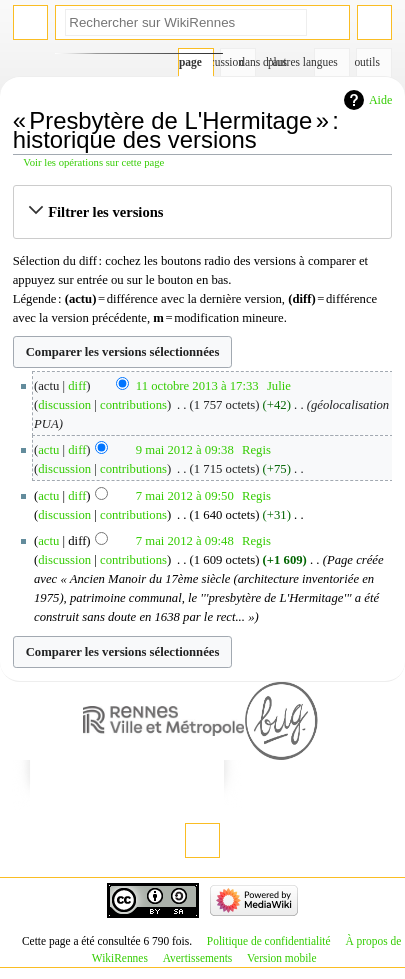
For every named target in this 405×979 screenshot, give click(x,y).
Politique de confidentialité (269, 941)
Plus (277, 62)
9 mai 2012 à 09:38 (185, 450)
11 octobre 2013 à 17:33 (197, 386)
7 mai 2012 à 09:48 (185, 541)
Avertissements (198, 958)
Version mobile (281, 958)
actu (48, 450)
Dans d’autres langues (326, 62)
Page (190, 62)
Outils (368, 62)
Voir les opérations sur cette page (93, 162)
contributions (133, 405)
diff (77, 386)
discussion (64, 405)
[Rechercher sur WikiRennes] (186, 22)
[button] (202, 212)
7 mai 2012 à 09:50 (185, 496)
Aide (380, 100)
